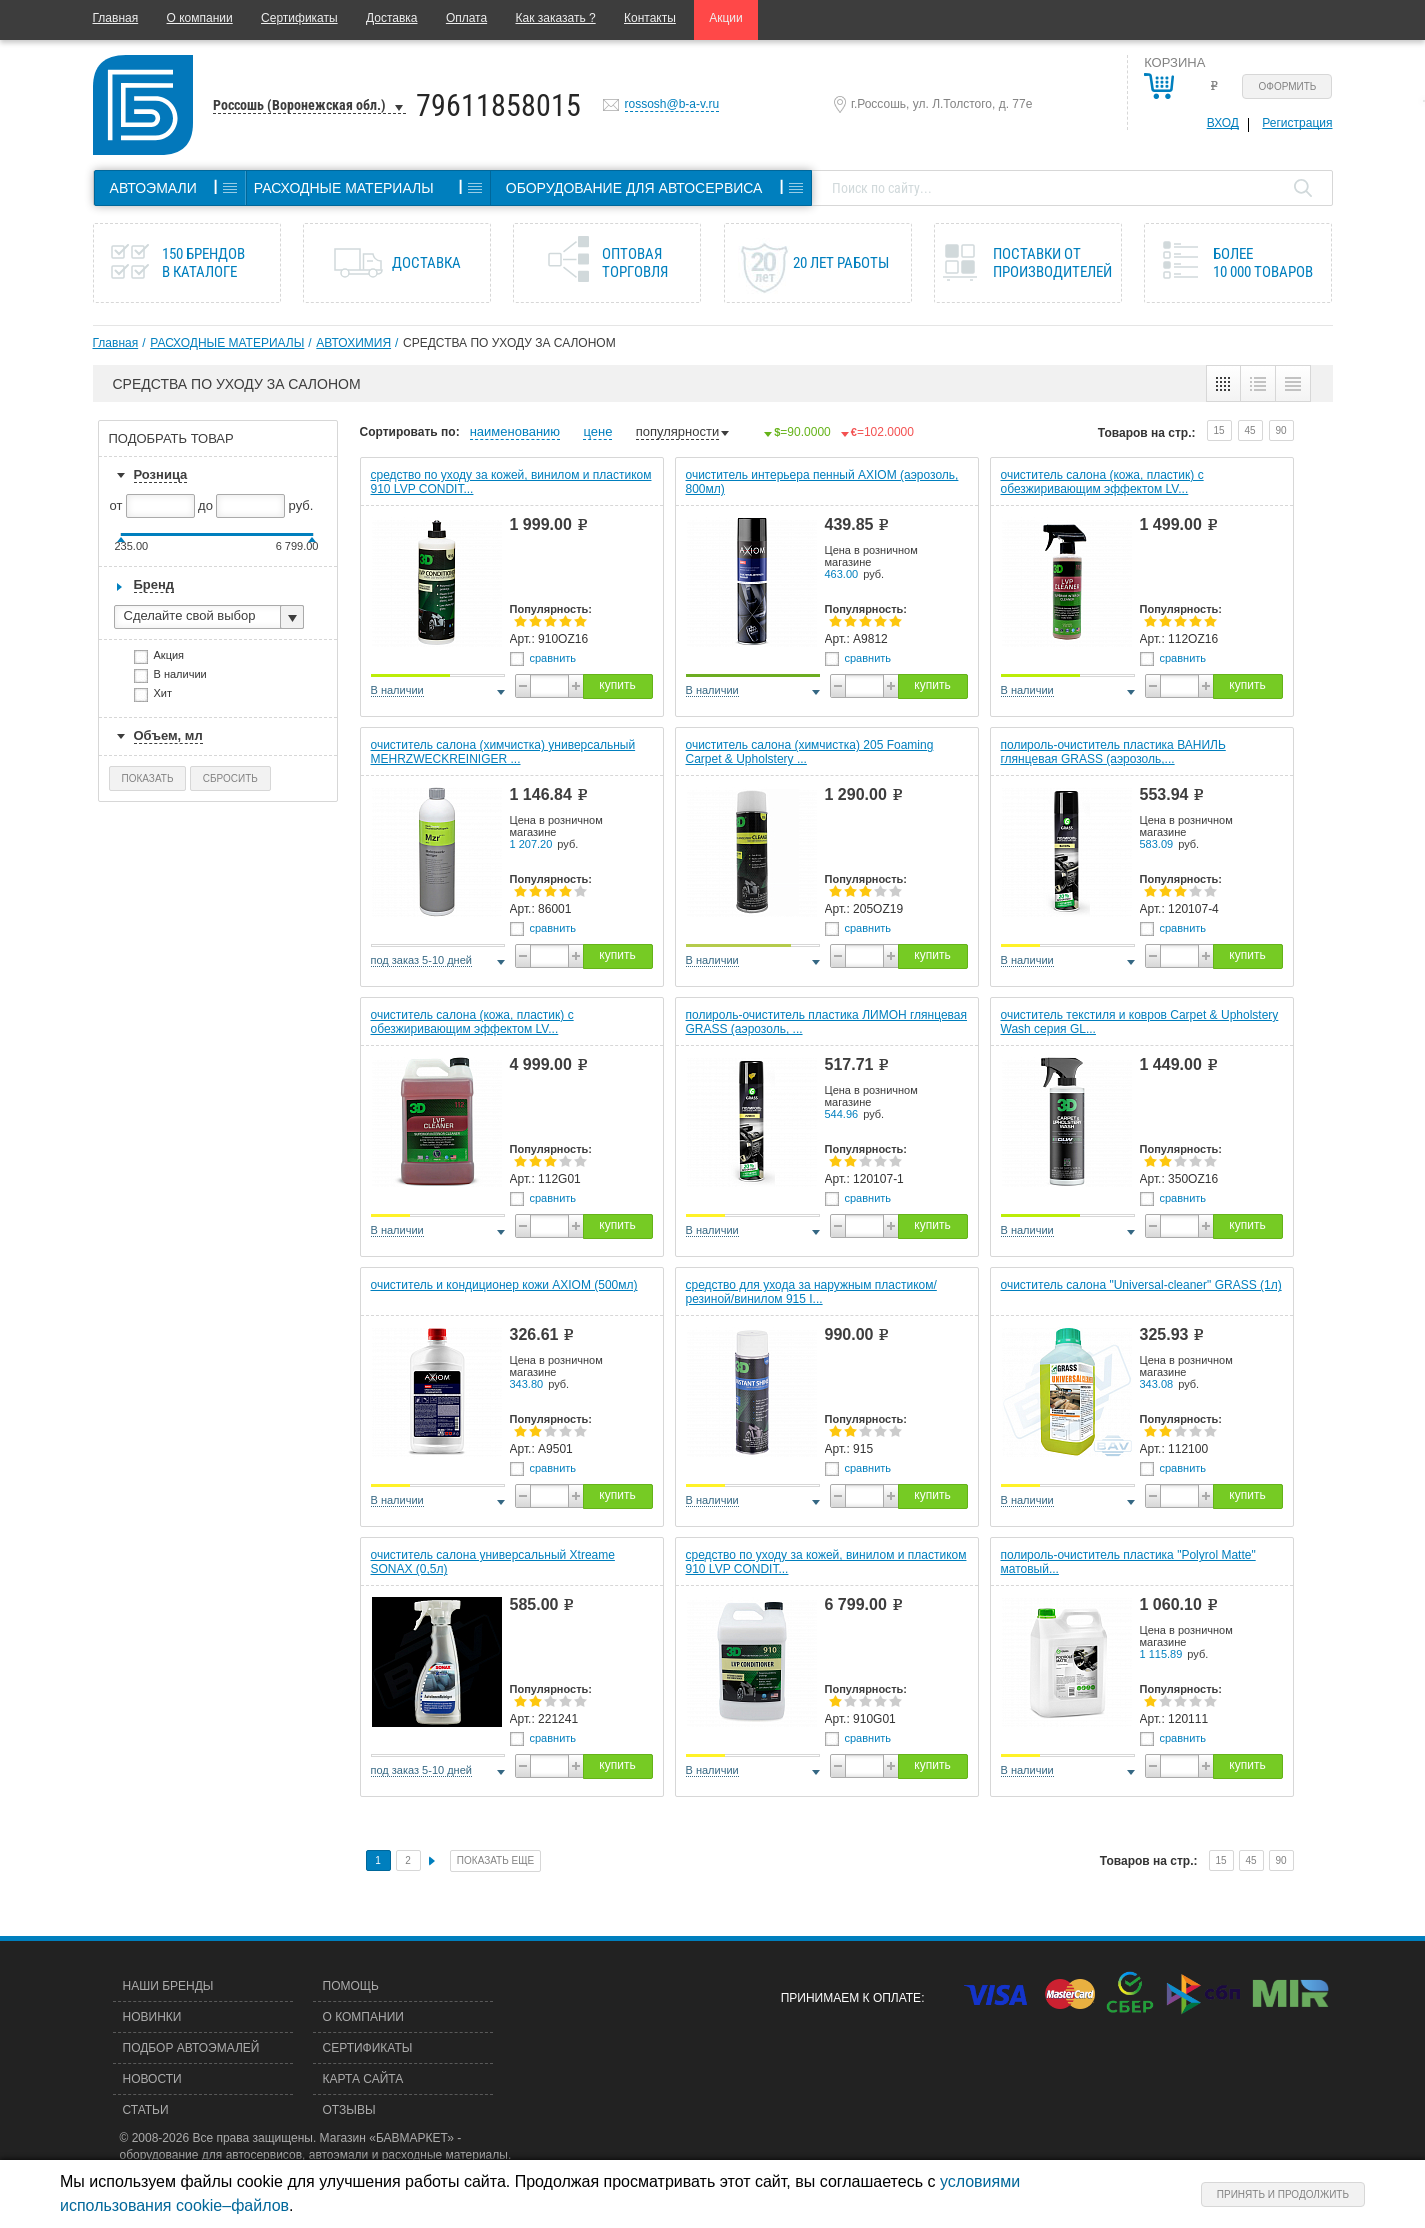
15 (1218, 430)
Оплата (466, 18)
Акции (726, 18)
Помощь (351, 1986)
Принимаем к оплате (851, 1998)
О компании (200, 18)
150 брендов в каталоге (203, 263)
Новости (152, 2079)
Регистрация (1297, 123)
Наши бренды (168, 1986)
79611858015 (498, 105)
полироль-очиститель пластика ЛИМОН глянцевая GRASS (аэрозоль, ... (827, 1022)
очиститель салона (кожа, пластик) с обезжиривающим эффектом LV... (1102, 482)
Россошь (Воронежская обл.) (299, 105)
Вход (1223, 123)
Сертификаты (299, 18)
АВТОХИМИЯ (353, 343)
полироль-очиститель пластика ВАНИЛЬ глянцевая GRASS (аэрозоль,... (1113, 752)
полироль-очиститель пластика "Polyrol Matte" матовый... (1128, 1562)
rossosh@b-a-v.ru (672, 104)
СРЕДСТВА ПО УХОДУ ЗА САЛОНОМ (509, 343)
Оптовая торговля (635, 263)
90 (1280, 430)
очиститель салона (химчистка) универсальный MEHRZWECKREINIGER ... (503, 752)
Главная (116, 18)
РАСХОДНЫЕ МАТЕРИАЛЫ (227, 343)
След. (432, 1861)
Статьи (146, 2110)
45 (1249, 430)
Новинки (152, 2017)
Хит (170, 695)
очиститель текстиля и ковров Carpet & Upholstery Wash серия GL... (1140, 1022)
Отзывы (349, 2110)
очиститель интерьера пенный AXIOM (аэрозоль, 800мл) (822, 482)
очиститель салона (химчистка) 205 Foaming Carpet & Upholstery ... (810, 752)
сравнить (553, 658)
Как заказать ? (556, 18)
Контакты (650, 18)
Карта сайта (363, 2079)
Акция (176, 657)
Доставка (392, 18)
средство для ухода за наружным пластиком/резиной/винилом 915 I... (811, 1292)
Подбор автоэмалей (191, 2048)
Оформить (1288, 86)
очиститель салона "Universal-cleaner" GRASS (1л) (1141, 1285)
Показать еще (495, 1860)
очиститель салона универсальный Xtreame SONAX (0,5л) (493, 1562)
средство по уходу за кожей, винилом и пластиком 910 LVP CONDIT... (511, 482)
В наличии (187, 676)
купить (617, 685)
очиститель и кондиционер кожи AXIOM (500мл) (504, 1285)
